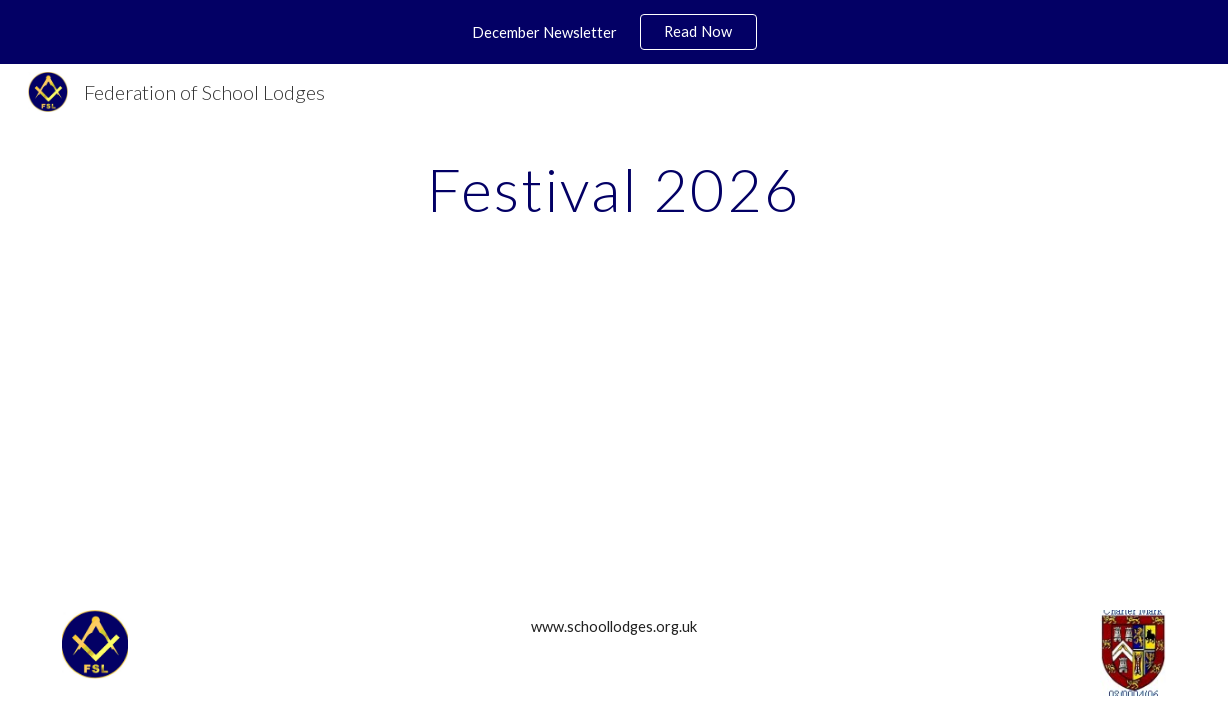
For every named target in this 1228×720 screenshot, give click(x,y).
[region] (614, 32)
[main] (614, 189)
